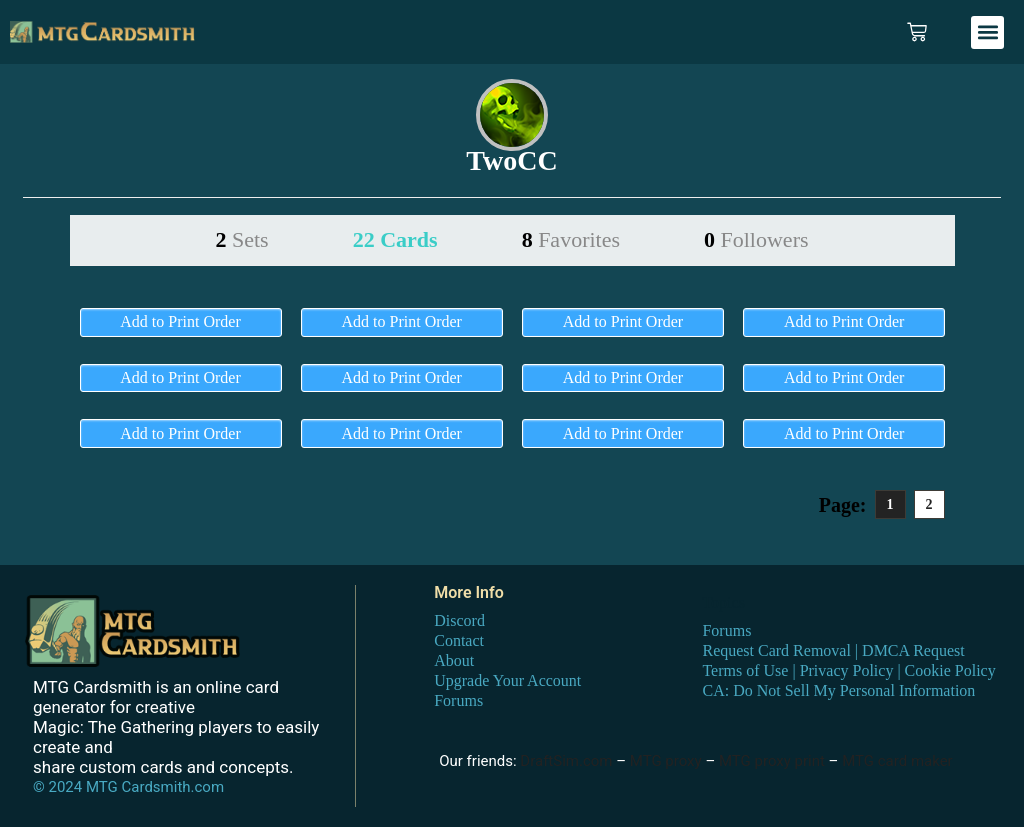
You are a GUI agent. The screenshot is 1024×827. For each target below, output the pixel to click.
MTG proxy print (772, 761)
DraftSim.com (566, 761)
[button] (987, 32)
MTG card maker (897, 761)
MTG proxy (666, 761)
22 (395, 239)
